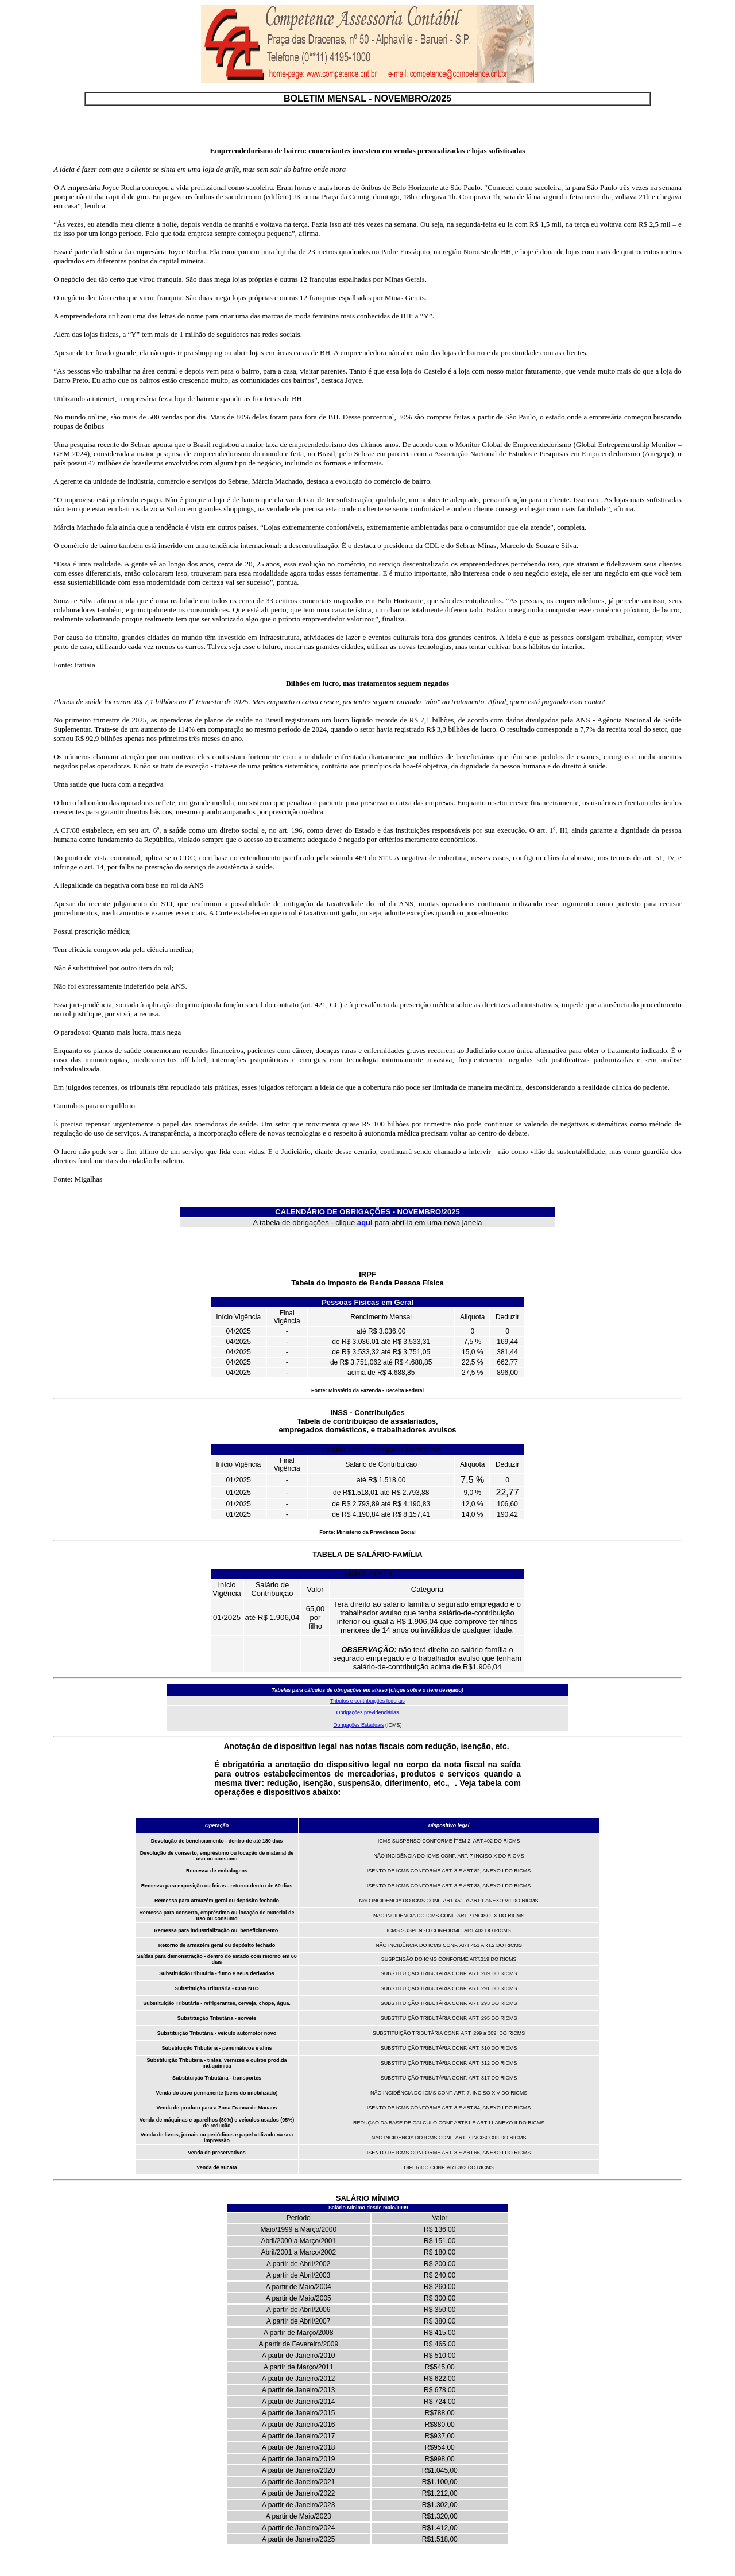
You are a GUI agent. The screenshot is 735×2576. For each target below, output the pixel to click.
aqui (365, 1222)
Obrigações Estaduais (358, 1725)
